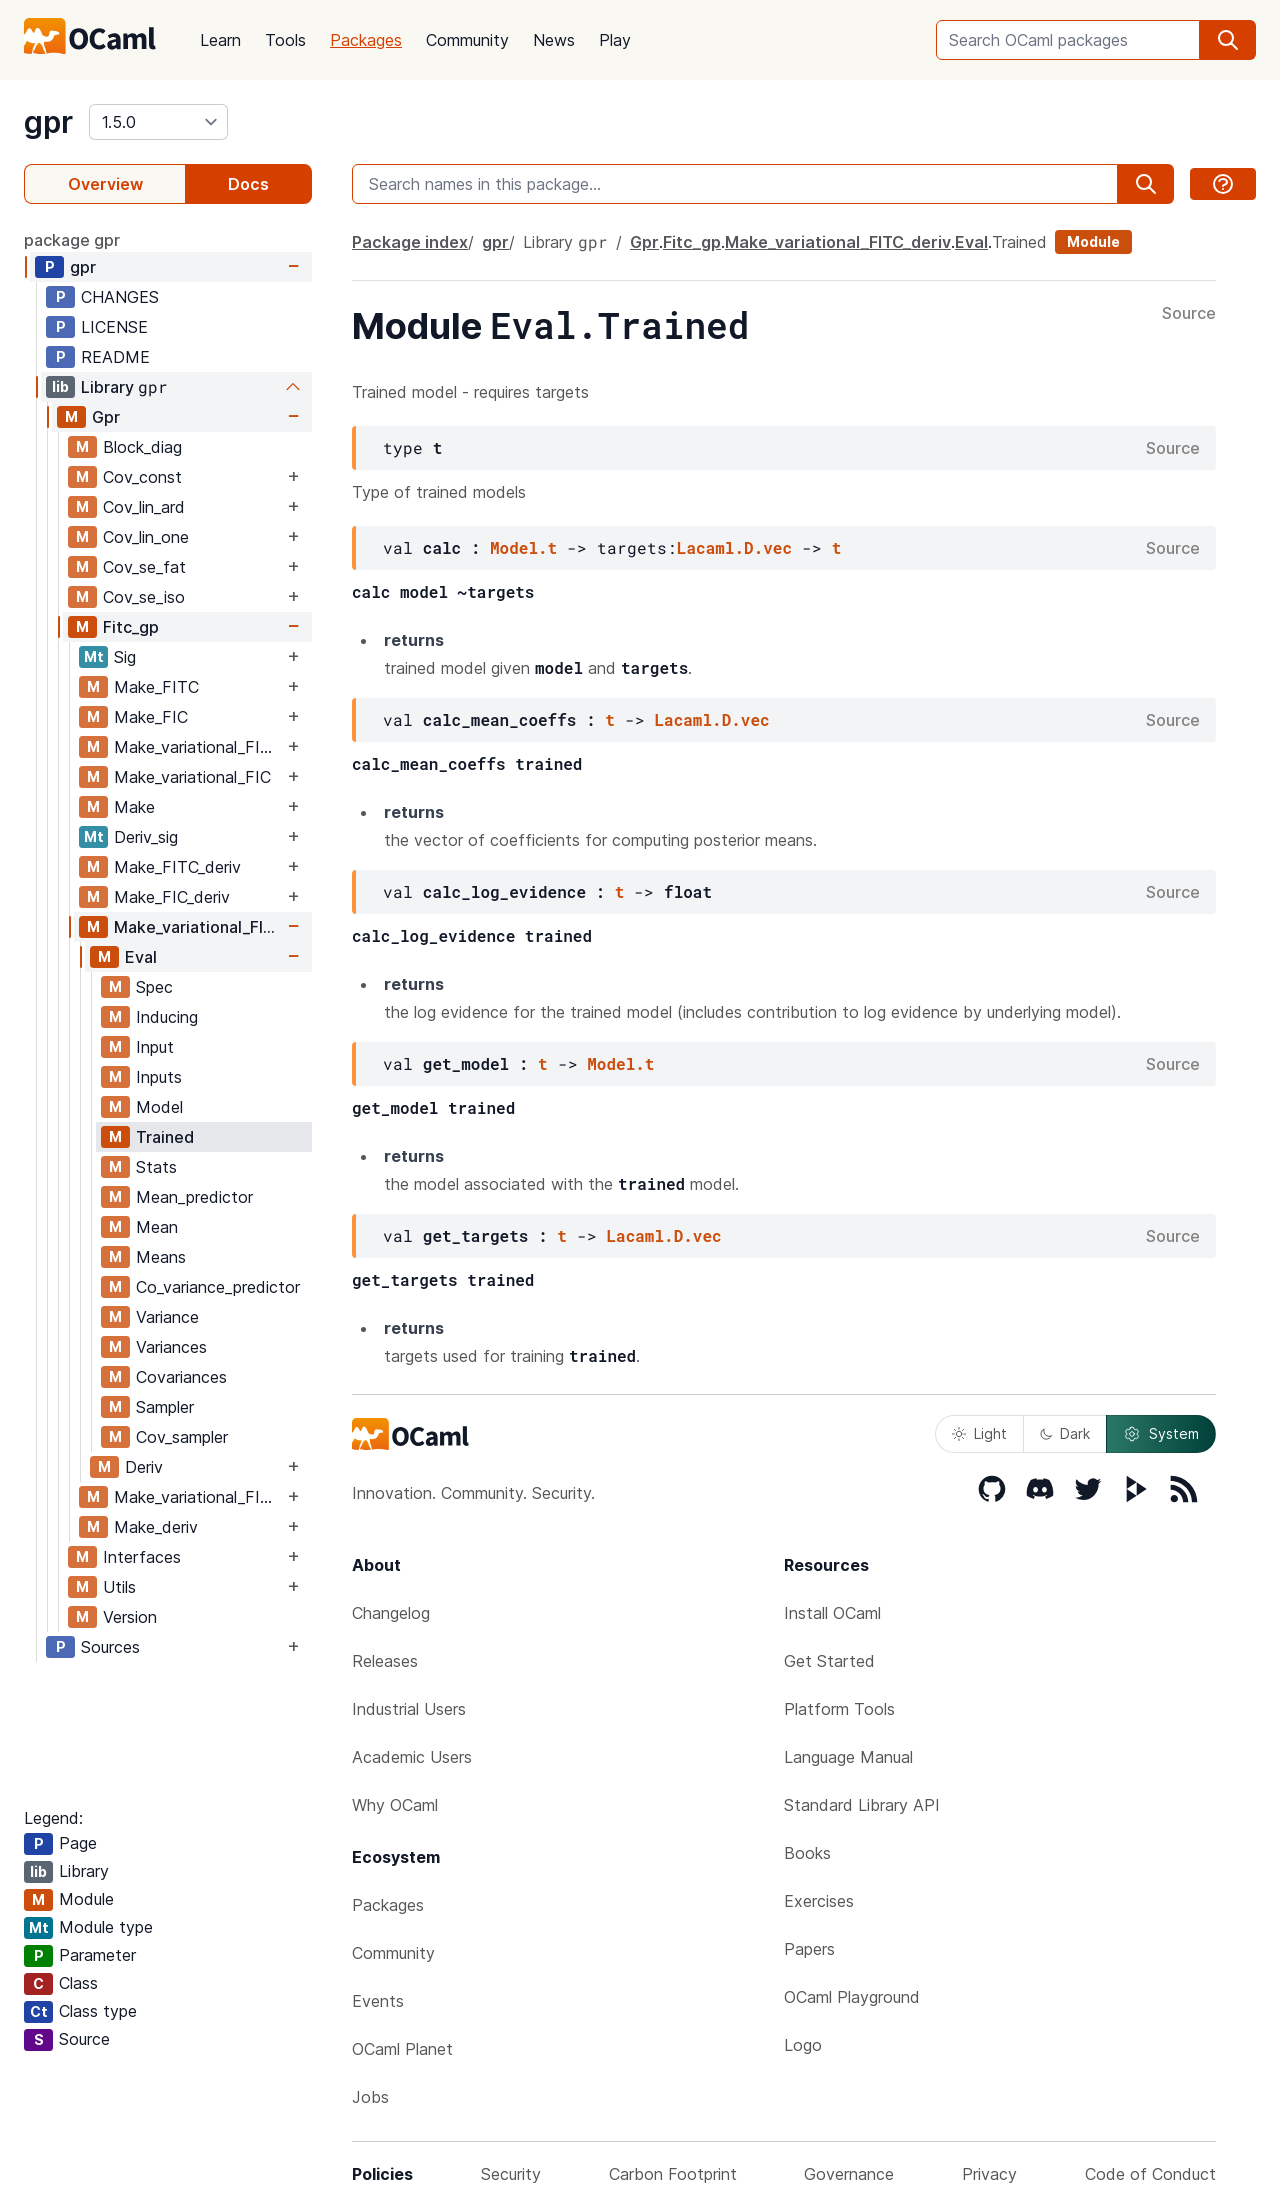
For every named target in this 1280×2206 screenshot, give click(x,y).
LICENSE (114, 327)
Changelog (391, 1613)
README (115, 357)
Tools (285, 40)
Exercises (819, 1901)
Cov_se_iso (144, 597)
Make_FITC (156, 687)
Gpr (106, 417)
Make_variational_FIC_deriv (198, 1497)
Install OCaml (832, 1613)
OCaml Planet (402, 2049)
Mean (157, 1227)
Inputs (159, 1077)
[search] (1228, 40)
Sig (125, 657)
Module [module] (1093, 241)
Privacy (989, 2174)
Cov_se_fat (144, 567)
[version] (158, 122)
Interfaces (142, 1557)
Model (159, 1107)
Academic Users (412, 1757)
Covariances (181, 1377)
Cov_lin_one (146, 537)
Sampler (165, 1407)
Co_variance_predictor (218, 1287)
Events (378, 2001)
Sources (110, 1647)
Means (161, 1257)
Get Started (829, 1661)
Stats (156, 1167)
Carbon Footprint (673, 2174)
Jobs (370, 2097)
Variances (171, 1347)
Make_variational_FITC (198, 747)
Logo (803, 2045)
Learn (220, 40)
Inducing (167, 1017)
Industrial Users (409, 1709)
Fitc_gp (131, 627)
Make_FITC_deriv (177, 867)
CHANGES (120, 297)
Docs (248, 184)
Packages (366, 40)
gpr (48, 122)
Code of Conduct (1150, 2174)
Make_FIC (151, 717)
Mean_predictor (194, 1197)
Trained (165, 1137)
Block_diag (142, 447)
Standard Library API (862, 1805)
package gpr (72, 240)
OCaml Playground (852, 1997)
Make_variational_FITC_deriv (198, 927)
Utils (119, 1587)
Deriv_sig (146, 837)
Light (979, 1433)
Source (1189, 314)
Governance (849, 2174)
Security (511, 2174)
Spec (154, 987)
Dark (1065, 1433)
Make (134, 807)
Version (130, 1617)
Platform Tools (839, 1709)
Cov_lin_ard (144, 507)
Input (155, 1047)
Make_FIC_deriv (172, 897)
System (1161, 1434)
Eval (141, 957)
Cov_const (142, 477)
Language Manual (848, 1757)
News (554, 40)
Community (467, 40)
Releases (385, 1661)
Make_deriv (156, 1527)
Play (615, 40)
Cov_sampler (182, 1437)
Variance (167, 1317)
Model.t (523, 547)
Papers (809, 1949)
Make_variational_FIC (192, 777)
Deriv (144, 1467)
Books (807, 1853)
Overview (105, 184)
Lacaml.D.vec (734, 547)
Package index (410, 242)
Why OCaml (395, 1805)
